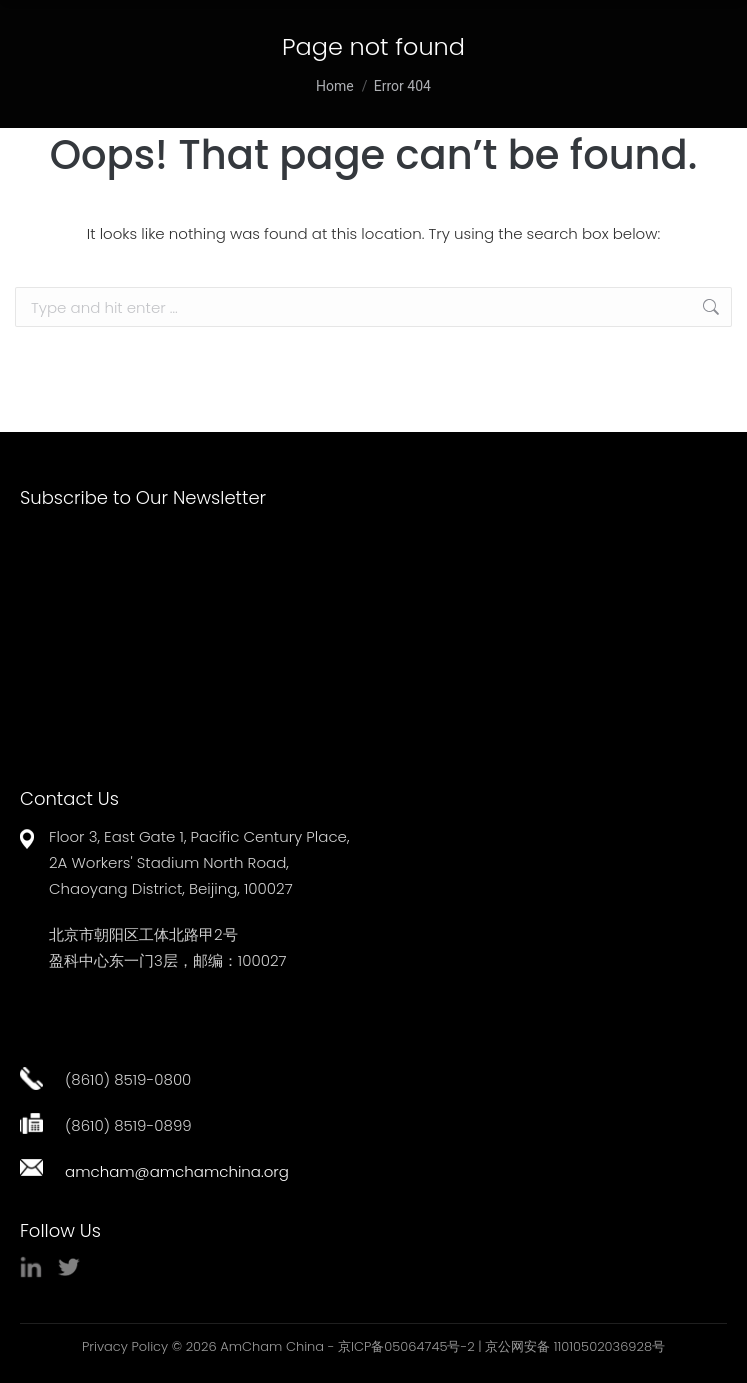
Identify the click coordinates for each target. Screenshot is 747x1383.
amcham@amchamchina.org (177, 1171)
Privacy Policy (125, 1346)
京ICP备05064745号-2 (406, 1346)
